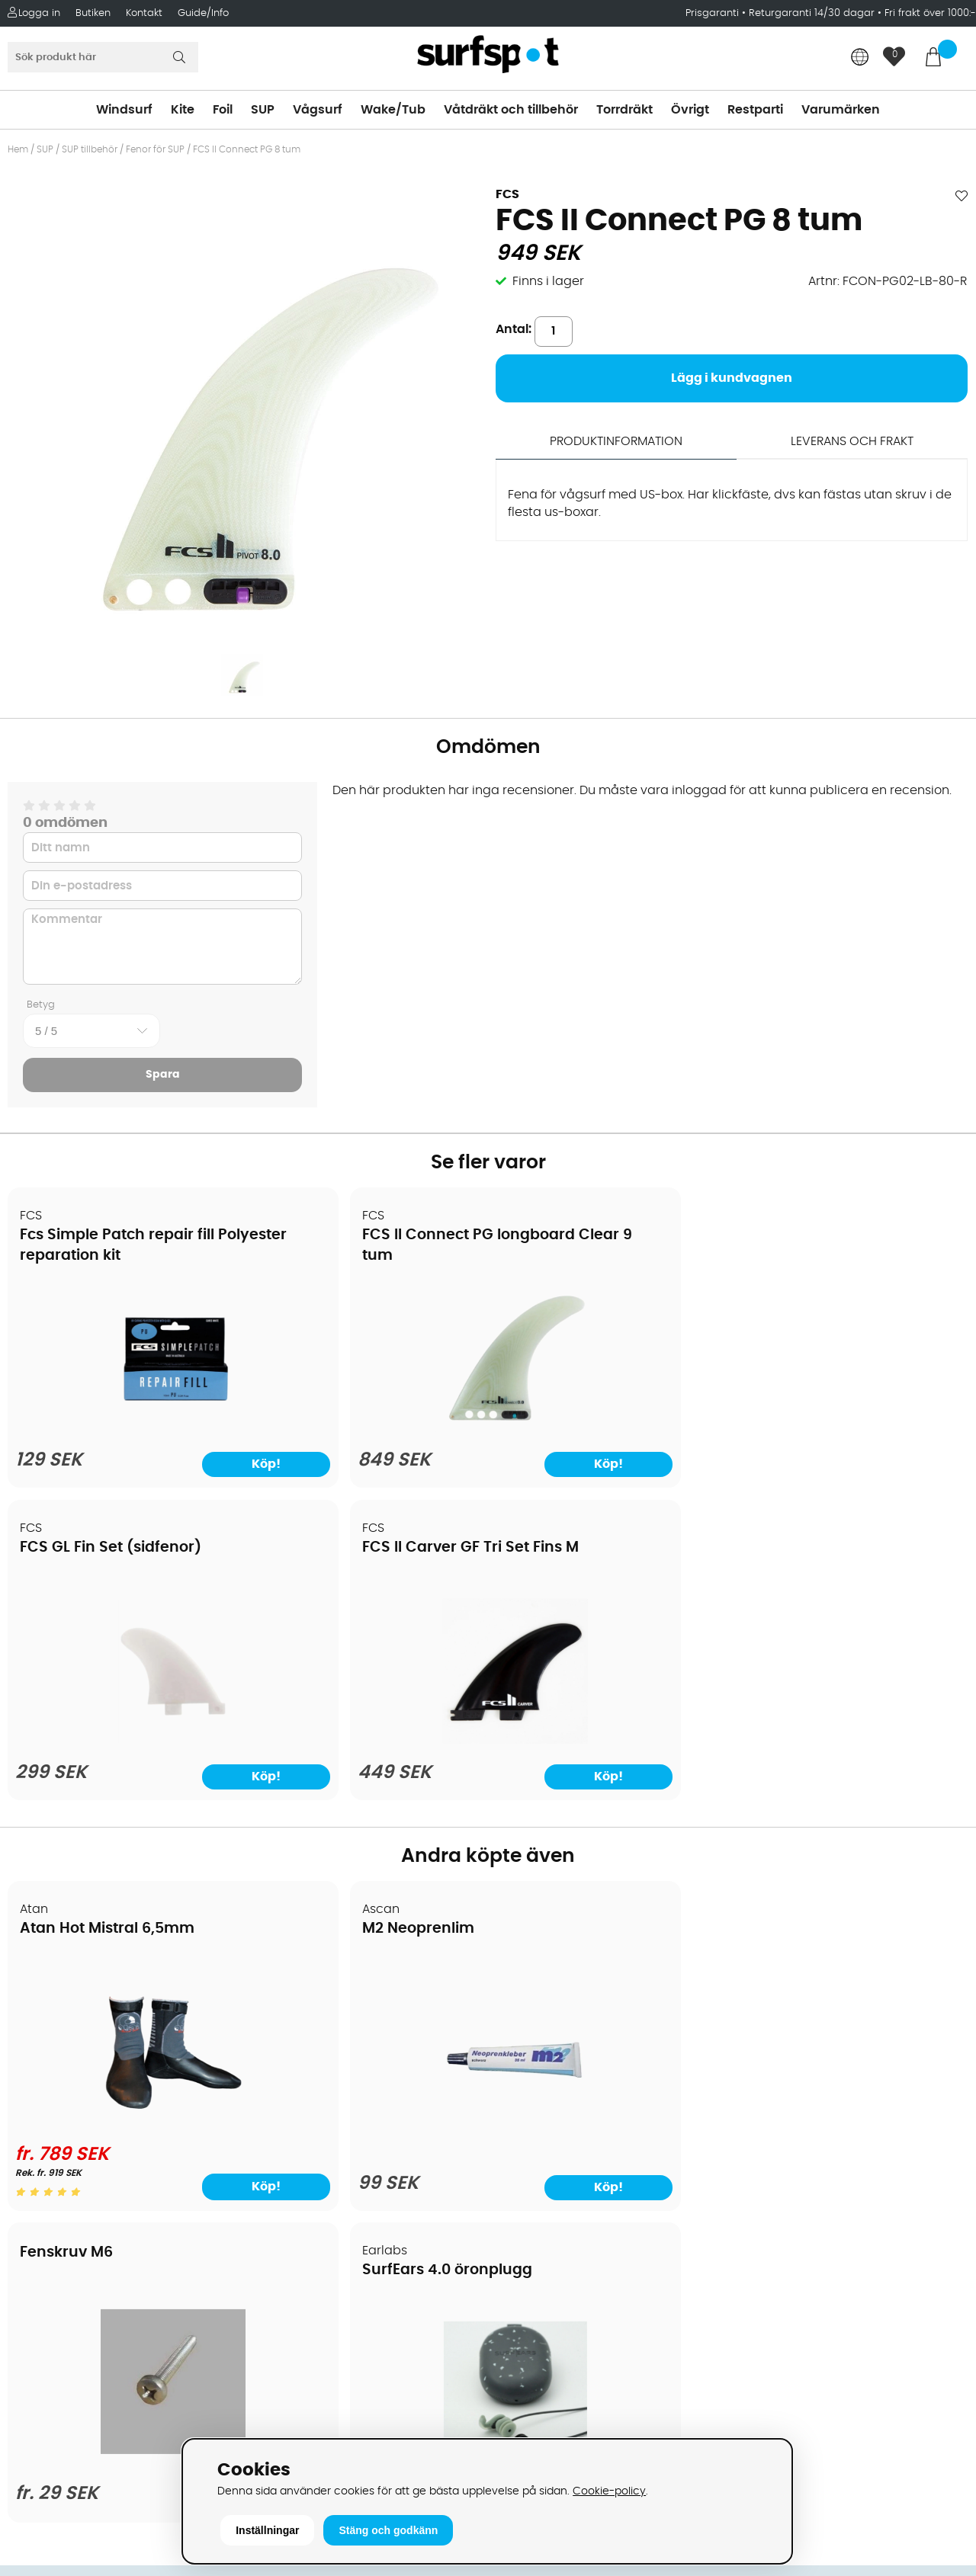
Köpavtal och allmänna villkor (104, 2022)
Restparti (755, 110)
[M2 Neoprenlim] (366, 1819)
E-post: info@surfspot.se (332, 2433)
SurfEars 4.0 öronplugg (835, 1617)
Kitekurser (44, 2205)
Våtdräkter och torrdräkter (575, 2113)
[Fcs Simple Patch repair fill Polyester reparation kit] (123, 1428)
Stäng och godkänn (388, 2530)
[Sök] (103, 57)
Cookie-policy (609, 2491)
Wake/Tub (393, 110)
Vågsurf (317, 110)
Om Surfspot (52, 1999)
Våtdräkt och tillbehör (511, 110)
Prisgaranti (713, 13)
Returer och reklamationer (94, 2113)
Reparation (48, 2182)
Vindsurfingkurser (67, 2228)
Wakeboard (530, 2068)
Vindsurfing (529, 1999)
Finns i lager (548, 281)
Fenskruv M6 (553, 1599)
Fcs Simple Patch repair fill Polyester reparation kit (107, 1256)
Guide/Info (203, 13)
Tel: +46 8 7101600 (309, 2411)
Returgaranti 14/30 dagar (812, 13)
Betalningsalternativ (76, 2045)
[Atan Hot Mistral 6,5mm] (123, 1809)
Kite (182, 110)
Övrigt (690, 110)
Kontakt (144, 13)
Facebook (765, 2301)
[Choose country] (860, 58)
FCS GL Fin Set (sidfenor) (598, 1236)
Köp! (186, 1873)
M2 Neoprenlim (320, 1617)
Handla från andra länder (92, 2090)
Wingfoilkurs (51, 2250)
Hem (18, 149)
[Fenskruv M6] (610, 1807)
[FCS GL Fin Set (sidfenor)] (609, 1428)
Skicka (932, 2117)
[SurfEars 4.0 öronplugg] (852, 1819)
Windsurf (124, 110)
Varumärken (840, 110)
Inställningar (267, 2530)
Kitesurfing (526, 2022)
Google (757, 2225)
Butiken (93, 13)
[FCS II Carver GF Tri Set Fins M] (852, 1428)
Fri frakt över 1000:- (930, 13)
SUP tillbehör (89, 149)
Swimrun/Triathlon (550, 2136)
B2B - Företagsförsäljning (90, 2136)
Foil (223, 110)
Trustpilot (763, 2377)
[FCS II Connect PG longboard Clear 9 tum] (366, 1428)
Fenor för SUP (155, 149)
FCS (507, 194)
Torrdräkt (624, 110)
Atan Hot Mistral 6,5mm (108, 1617)
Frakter (36, 2068)
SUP (262, 110)
